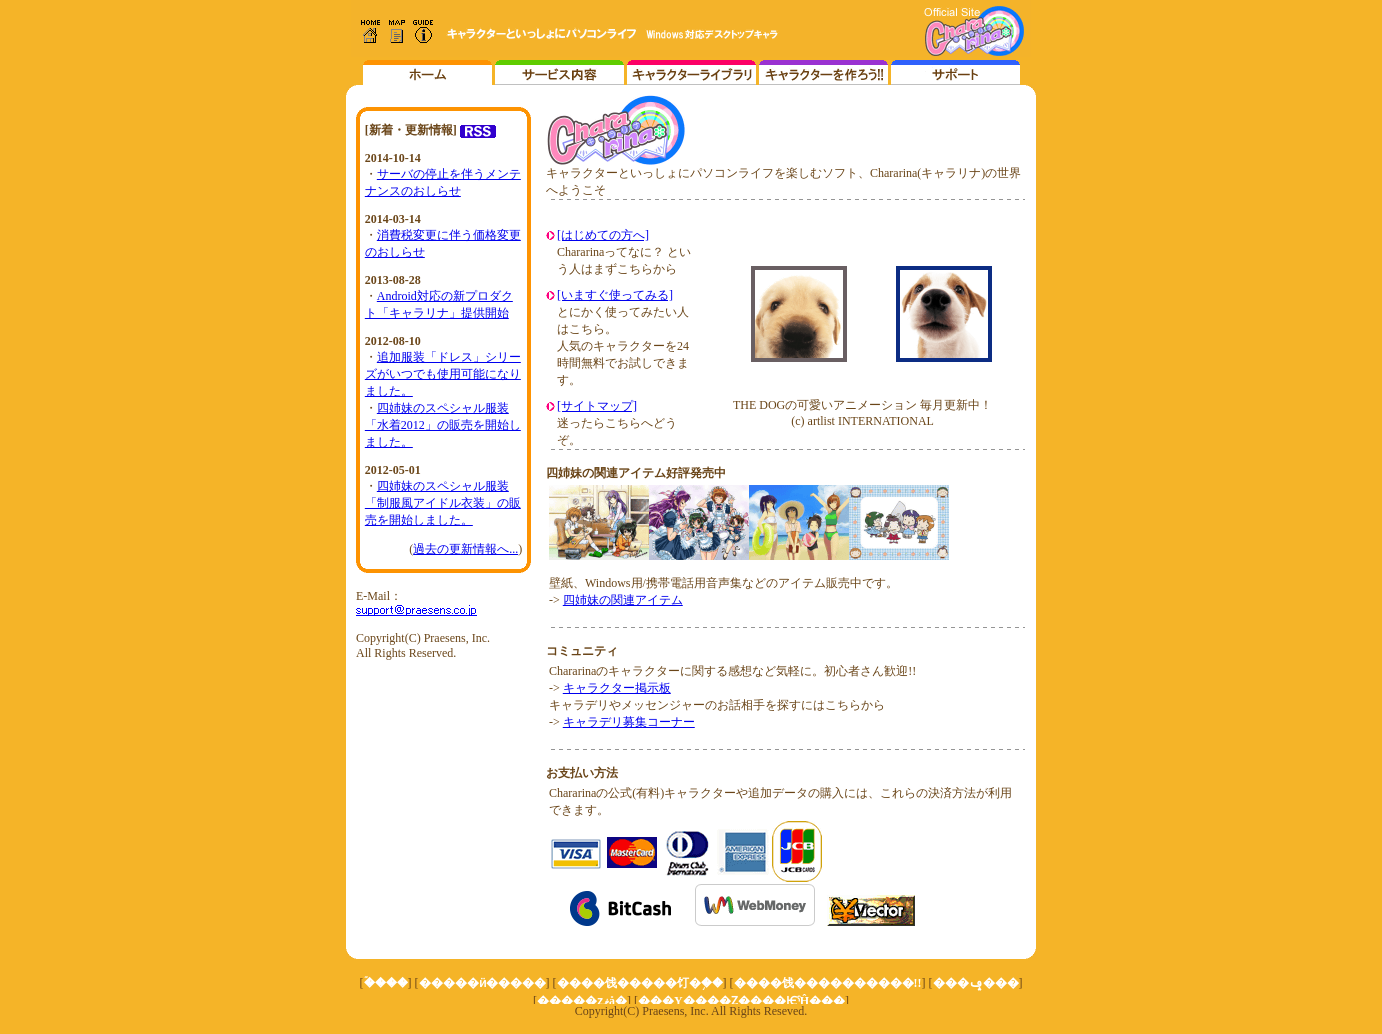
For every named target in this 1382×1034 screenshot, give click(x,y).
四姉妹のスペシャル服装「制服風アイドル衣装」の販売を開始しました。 (443, 503)
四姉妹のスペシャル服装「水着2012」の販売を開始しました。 (443, 425)
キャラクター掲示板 (617, 688)
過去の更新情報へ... (465, 549)
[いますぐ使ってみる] (615, 295)
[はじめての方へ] (603, 235)
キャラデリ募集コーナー (629, 722)
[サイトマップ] (597, 406)
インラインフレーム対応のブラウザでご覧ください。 (691, 42)
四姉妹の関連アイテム (623, 600)
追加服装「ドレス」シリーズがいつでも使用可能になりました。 (443, 374)
